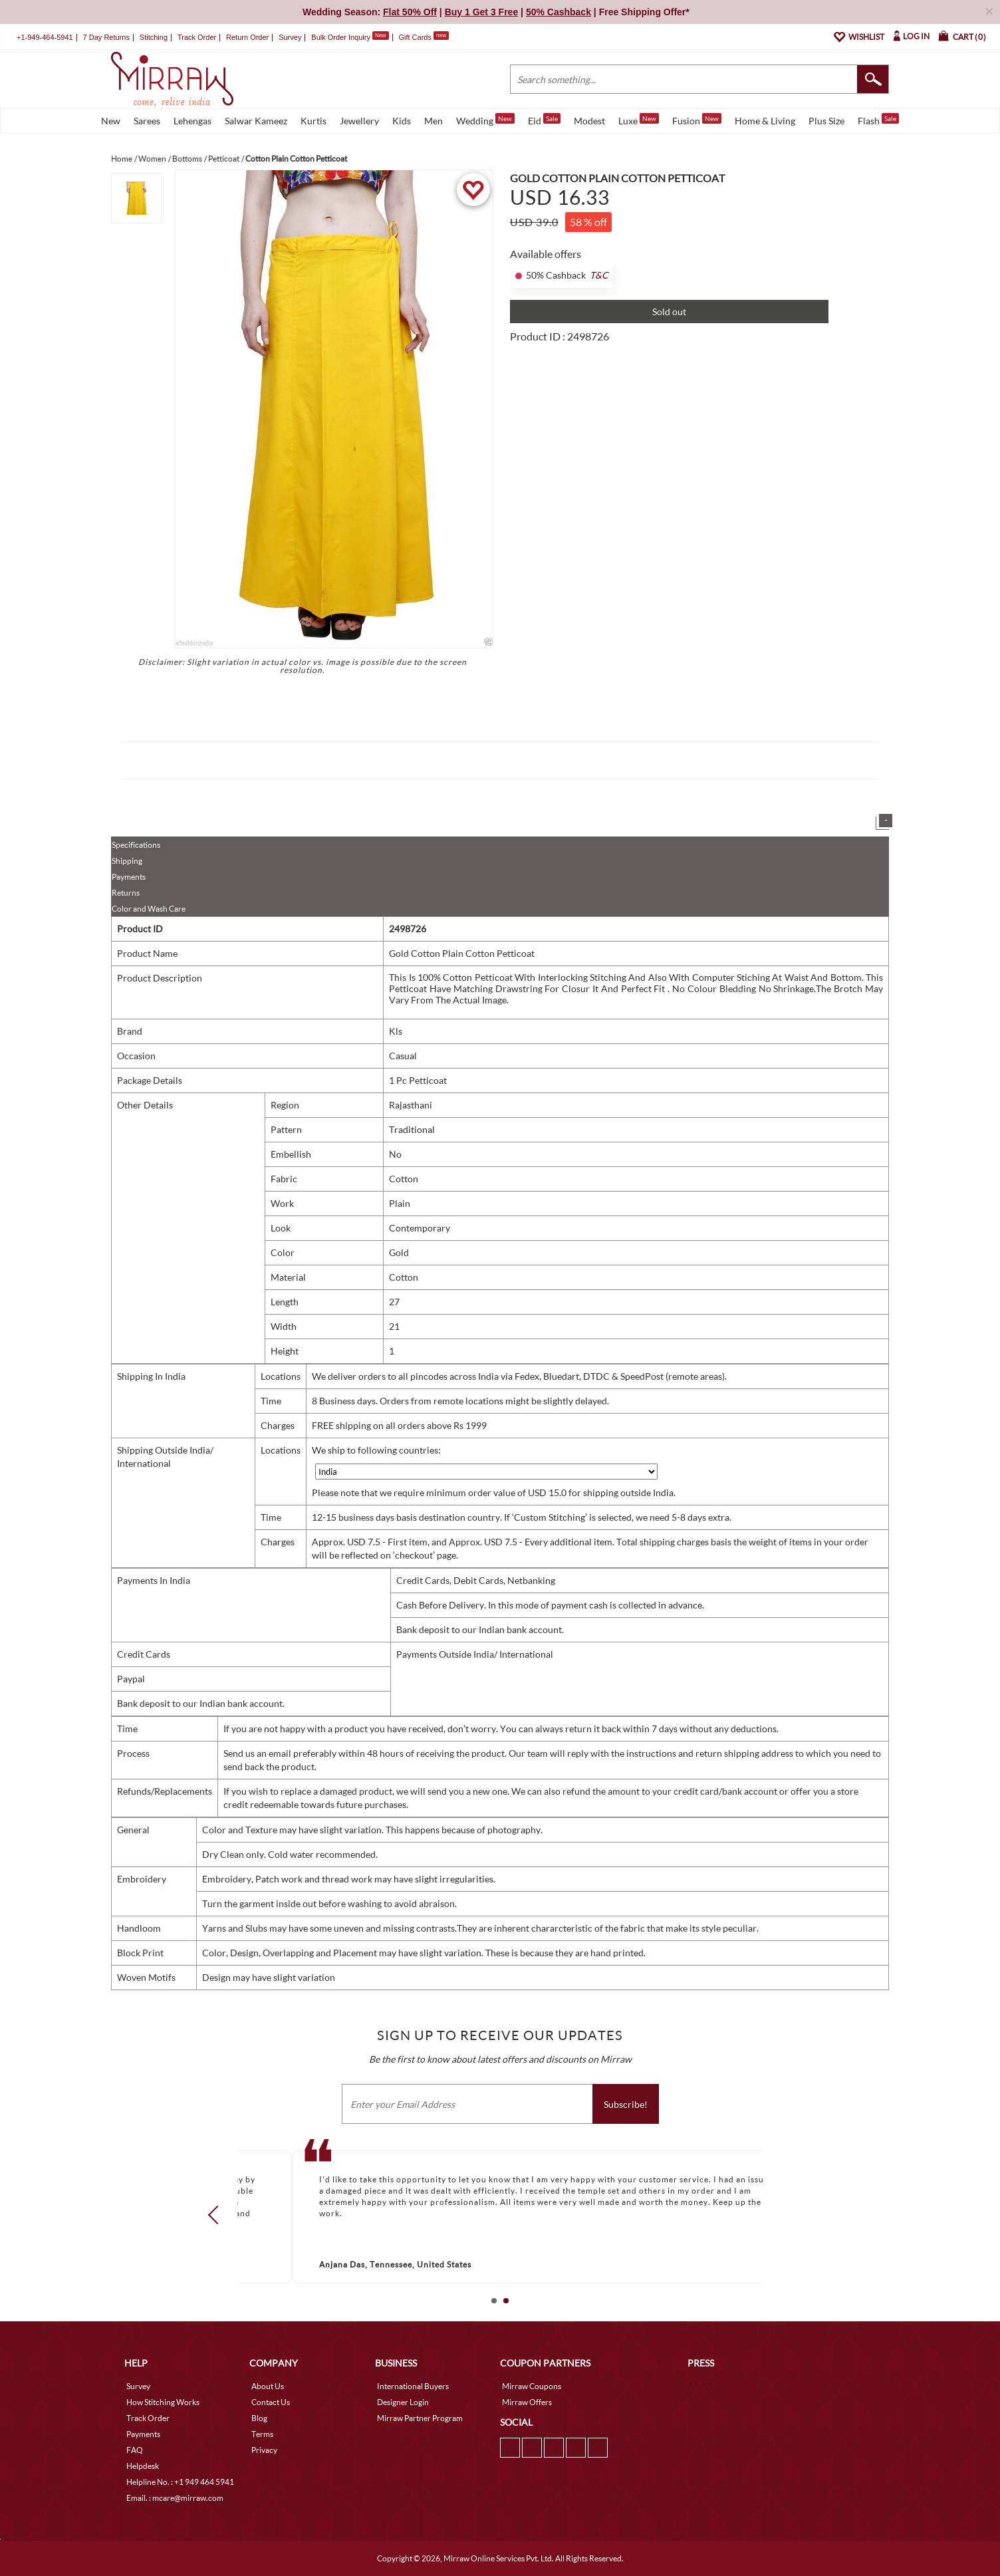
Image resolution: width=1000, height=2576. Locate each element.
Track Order (197, 37)
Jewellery (359, 120)
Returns (126, 893)
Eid (544, 119)
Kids (401, 120)
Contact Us (270, 2402)
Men (433, 120)
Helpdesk (142, 2466)
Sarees (147, 120)
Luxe (638, 119)
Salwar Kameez (256, 120)
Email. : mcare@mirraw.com (174, 2498)
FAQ (134, 2450)
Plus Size (826, 120)
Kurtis (313, 120)
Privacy (264, 2450)
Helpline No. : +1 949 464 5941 (180, 2482)
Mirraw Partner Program (420, 2418)
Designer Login (403, 2402)
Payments (129, 877)
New (110, 120)
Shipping (127, 861)
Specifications (136, 845)
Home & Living (765, 120)
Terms (262, 2434)
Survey (290, 37)
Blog (259, 2418)
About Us (267, 2386)
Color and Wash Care (149, 909)
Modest (589, 120)
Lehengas (192, 120)
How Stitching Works (162, 2402)
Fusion (696, 119)
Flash (878, 119)
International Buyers (413, 2386)
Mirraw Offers (527, 2402)
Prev (217, 2214)
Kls (395, 1031)
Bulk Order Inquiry (340, 37)
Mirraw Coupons (531, 2386)
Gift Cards (423, 37)
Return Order (247, 37)
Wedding (485, 119)
